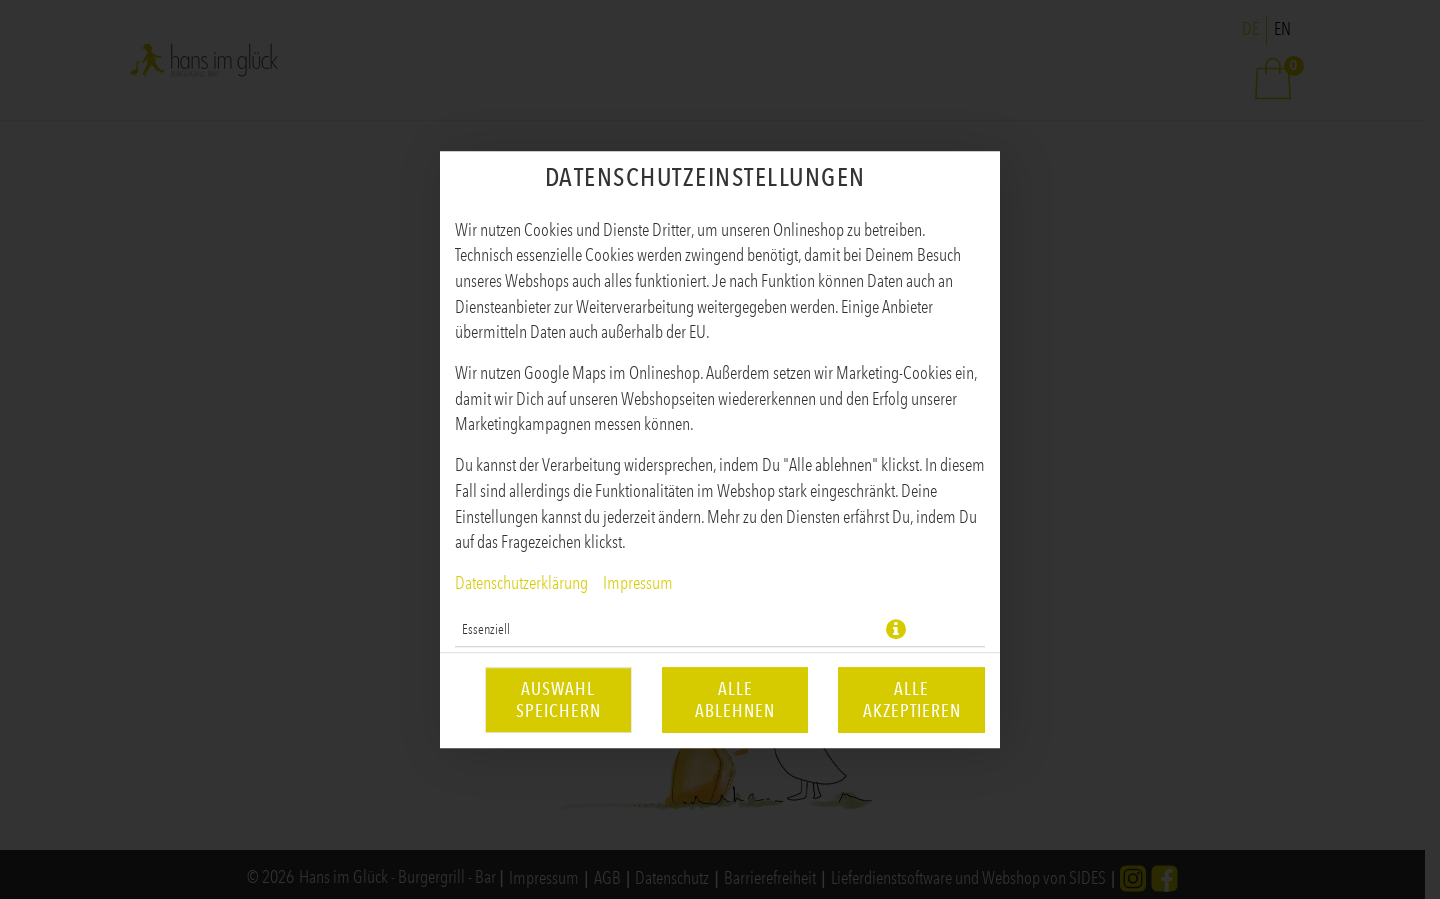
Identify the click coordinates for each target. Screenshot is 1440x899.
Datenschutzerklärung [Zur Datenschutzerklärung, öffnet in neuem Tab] (521, 583)
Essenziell (486, 629)
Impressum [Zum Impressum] (638, 583)
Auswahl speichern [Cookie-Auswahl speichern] (558, 700)
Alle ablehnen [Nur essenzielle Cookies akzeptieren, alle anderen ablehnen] (735, 700)
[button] (896, 629)
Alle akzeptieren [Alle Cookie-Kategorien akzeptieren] (912, 700)
